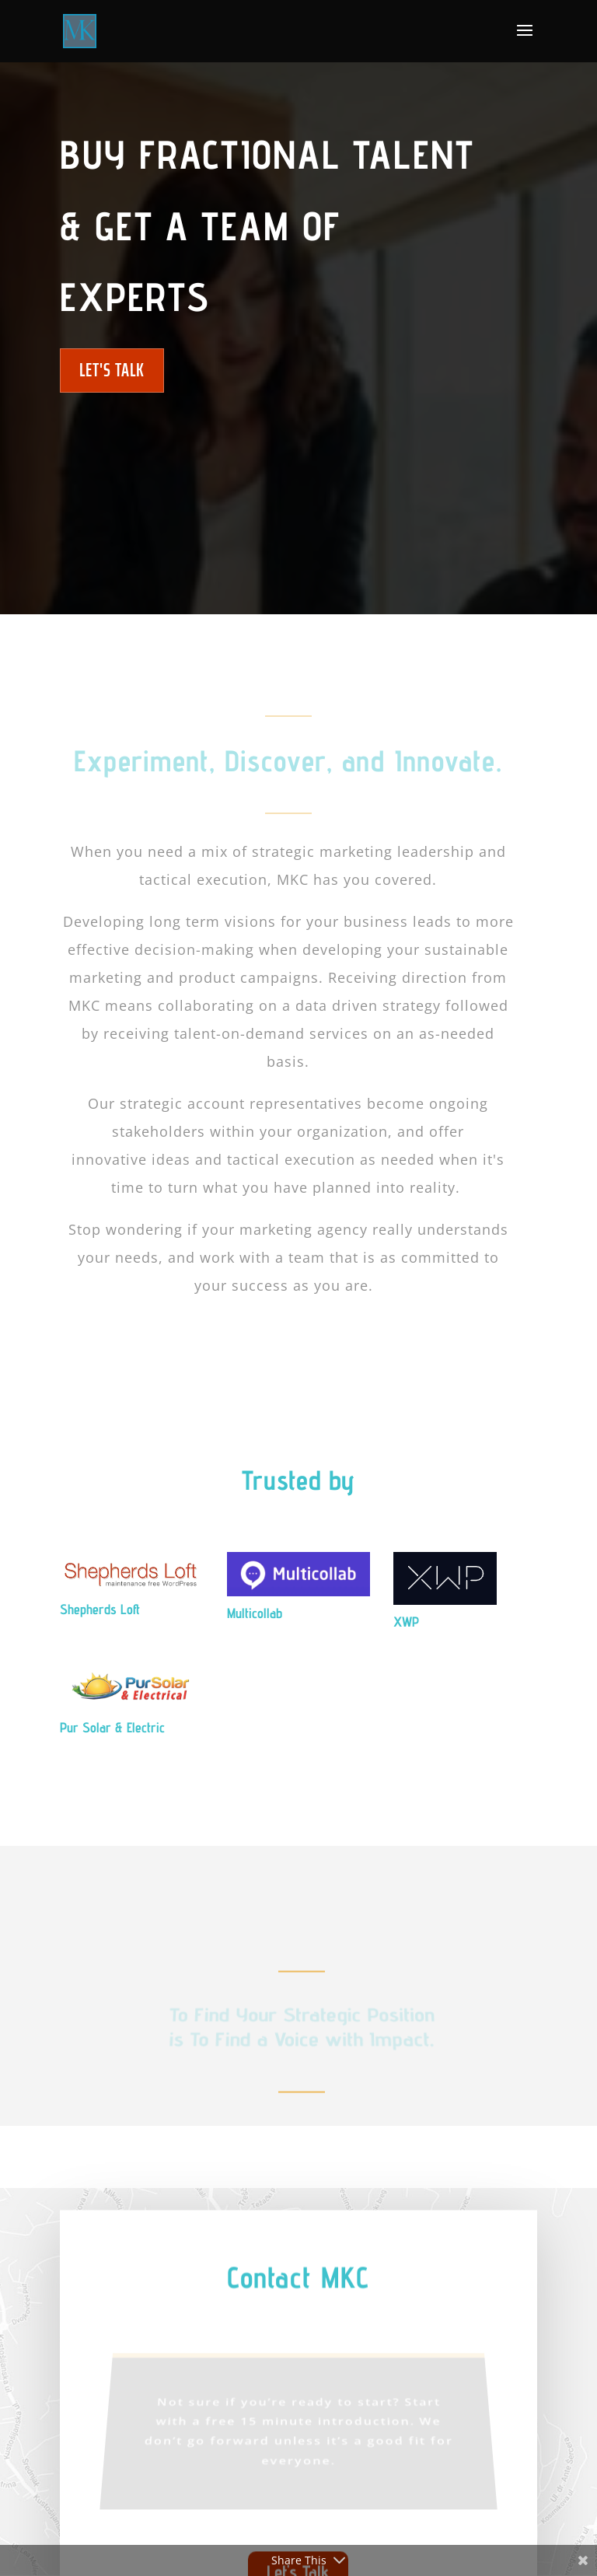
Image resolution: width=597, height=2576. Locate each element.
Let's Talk (112, 370)
